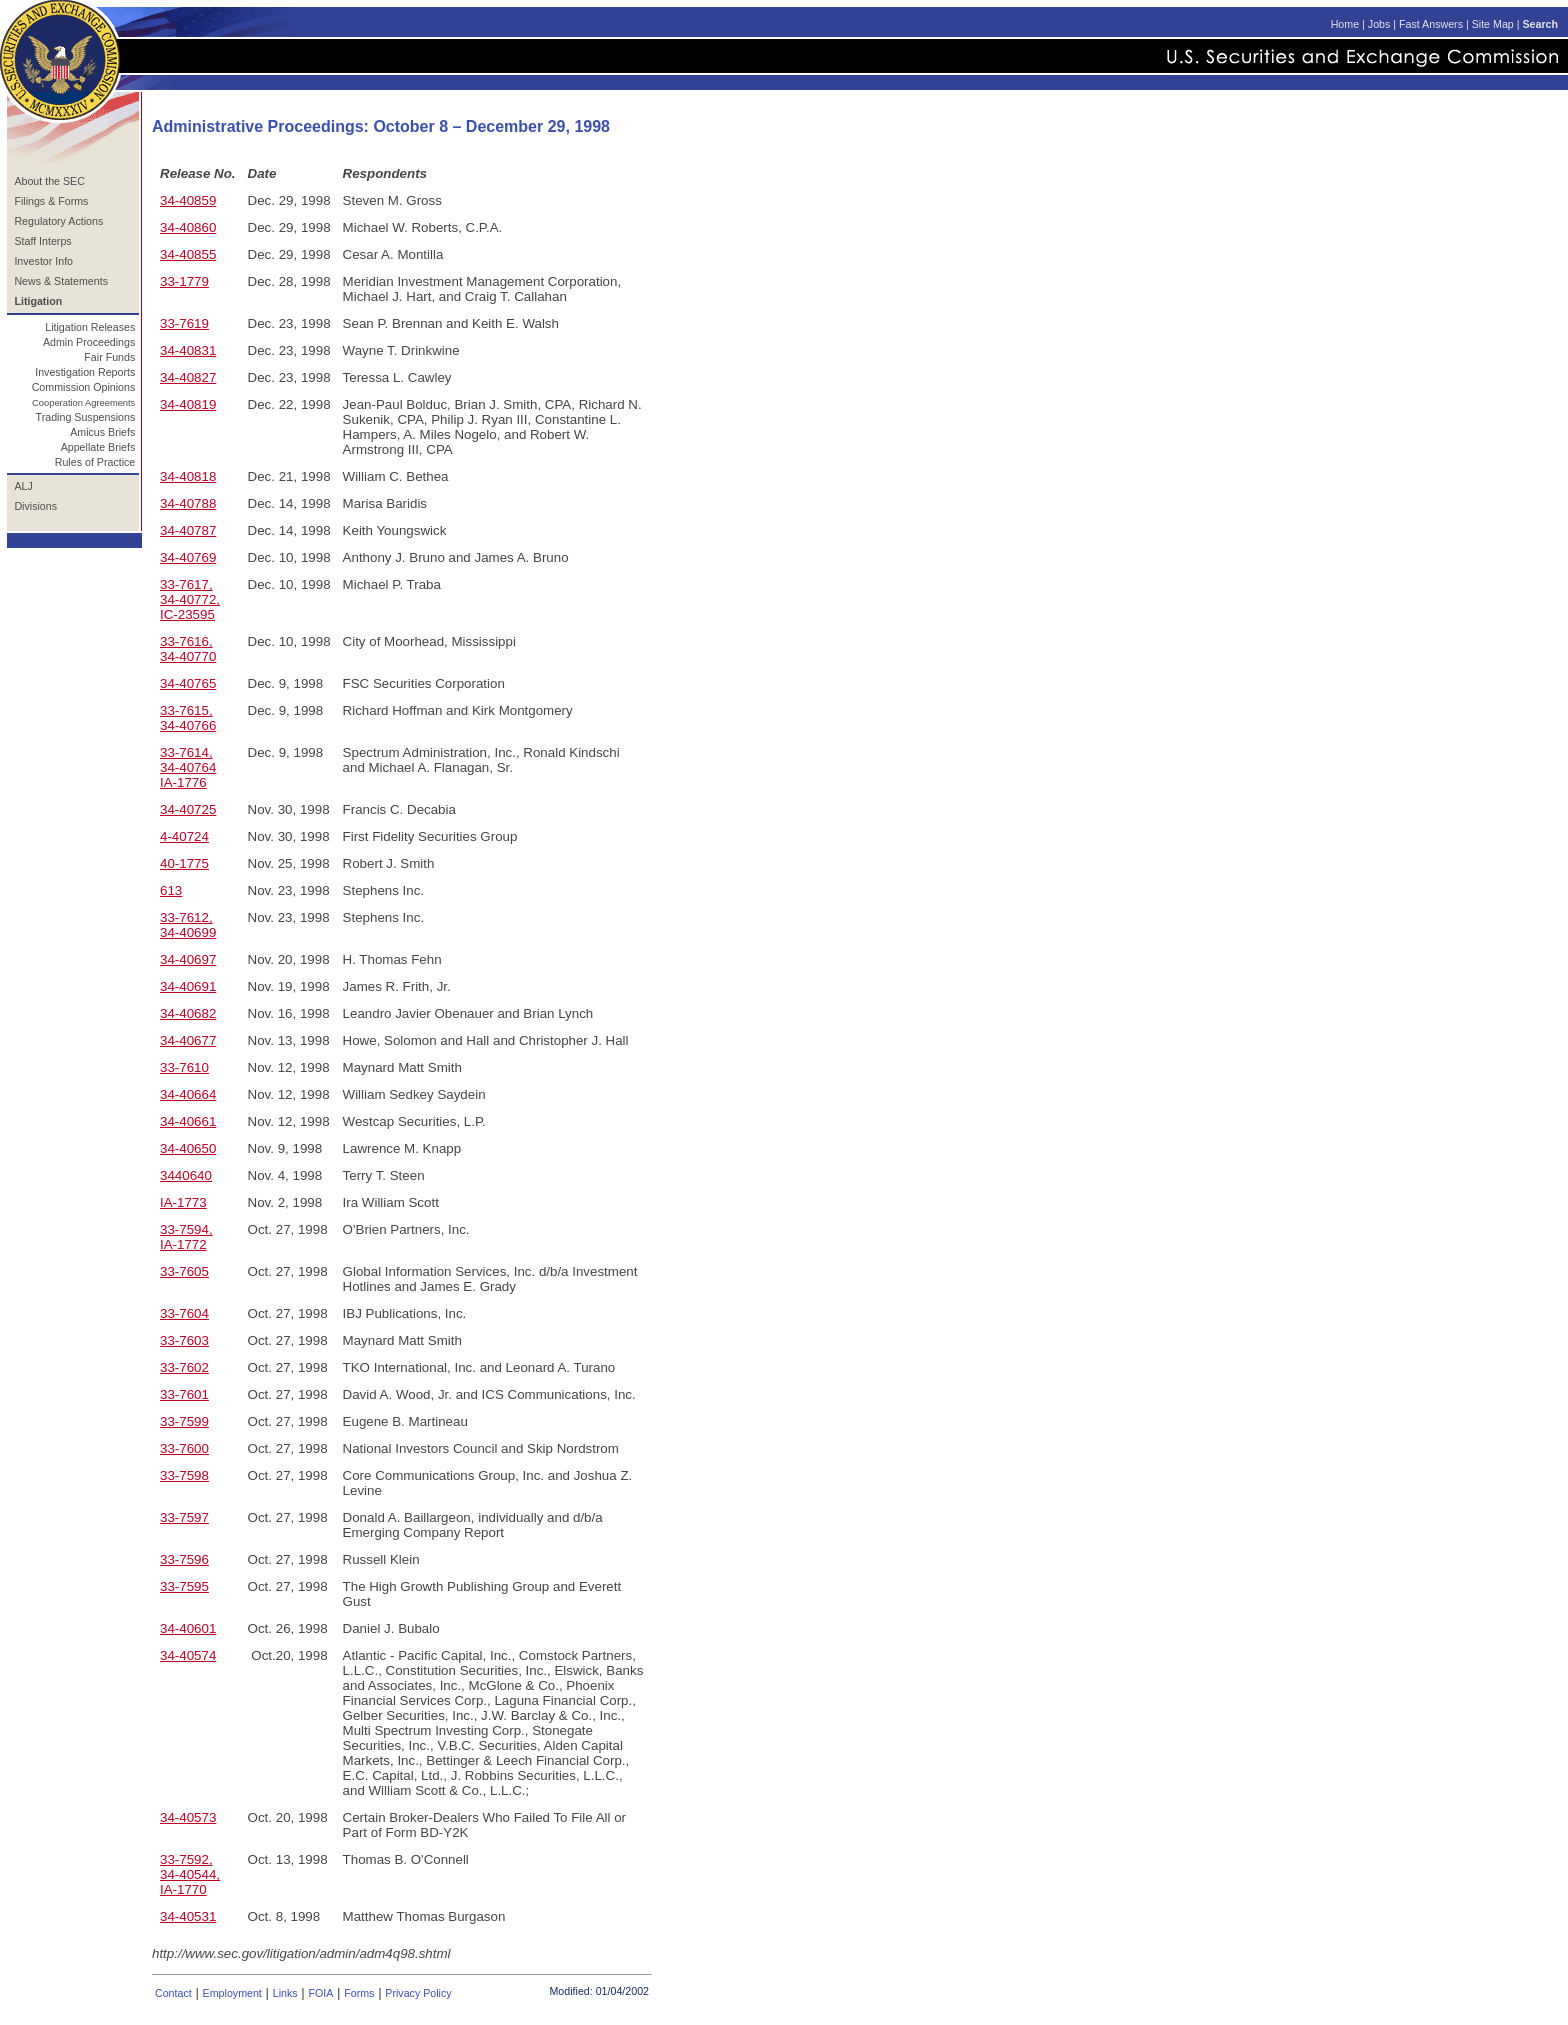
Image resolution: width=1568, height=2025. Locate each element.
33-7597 (184, 1517)
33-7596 (184, 1559)
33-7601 (184, 1394)
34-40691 (188, 986)
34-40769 (188, 557)
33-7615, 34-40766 (188, 718)
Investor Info (43, 261)
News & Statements (61, 281)
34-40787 (188, 530)
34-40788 (188, 503)
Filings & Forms (51, 201)
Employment (232, 1993)
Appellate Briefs (98, 447)
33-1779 (184, 281)
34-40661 (188, 1121)
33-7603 (184, 1340)
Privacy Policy (418, 1993)
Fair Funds (109, 357)
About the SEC (49, 181)
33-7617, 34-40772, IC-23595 (190, 599)
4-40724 (184, 836)
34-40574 (188, 1655)
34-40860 (188, 227)
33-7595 (184, 1586)
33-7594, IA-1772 (186, 1237)
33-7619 (184, 323)
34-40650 (188, 1148)
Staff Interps (42, 241)
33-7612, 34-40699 (188, 925)
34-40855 (188, 254)
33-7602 (184, 1367)
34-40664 (188, 1094)
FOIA (320, 1993)
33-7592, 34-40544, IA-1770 (190, 1874)
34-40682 (188, 1013)
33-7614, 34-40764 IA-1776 (188, 767)
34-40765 (188, 683)
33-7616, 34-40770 (188, 649)
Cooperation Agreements (83, 403)
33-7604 (184, 1313)
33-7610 (184, 1067)
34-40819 (188, 404)
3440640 (186, 1175)
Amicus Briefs (102, 432)
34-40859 (188, 200)
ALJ (23, 486)
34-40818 (188, 476)
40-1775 (184, 863)
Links (285, 1993)
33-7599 (184, 1421)
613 (171, 890)
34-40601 (188, 1628)
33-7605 (184, 1271)
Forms (359, 1993)
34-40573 (188, 1817)
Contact (173, 1993)
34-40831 (188, 350)
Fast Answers (1431, 24)
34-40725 (188, 809)
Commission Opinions (84, 387)
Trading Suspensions (86, 417)
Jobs (1379, 24)
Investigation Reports (85, 372)
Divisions (35, 506)
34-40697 (188, 959)
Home (1345, 24)
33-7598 (184, 1475)
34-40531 (188, 1916)
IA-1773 (183, 1202)
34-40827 (188, 377)
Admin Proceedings (89, 342)
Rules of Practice (95, 462)
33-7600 (184, 1448)
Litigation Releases (90, 327)
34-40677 (188, 1040)
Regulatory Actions (58, 221)
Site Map (1493, 24)
